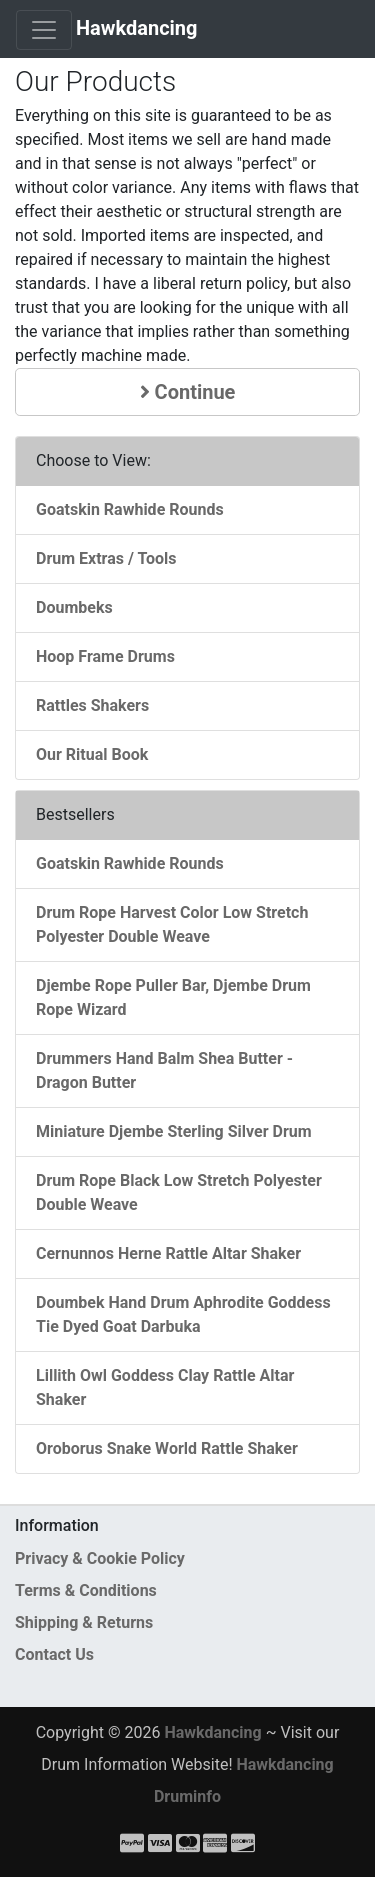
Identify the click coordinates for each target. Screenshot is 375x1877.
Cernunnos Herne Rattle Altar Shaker (168, 1253)
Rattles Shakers (92, 705)
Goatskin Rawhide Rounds (130, 509)
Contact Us (54, 1654)
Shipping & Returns (84, 1622)
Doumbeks (74, 607)
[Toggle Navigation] (44, 30)
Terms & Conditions (86, 1590)
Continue (188, 392)
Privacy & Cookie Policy (100, 1558)
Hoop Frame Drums (105, 656)
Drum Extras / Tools (106, 558)
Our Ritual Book (92, 754)
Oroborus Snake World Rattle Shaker (167, 1448)
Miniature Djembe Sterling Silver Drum (174, 1131)
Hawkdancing (137, 28)
